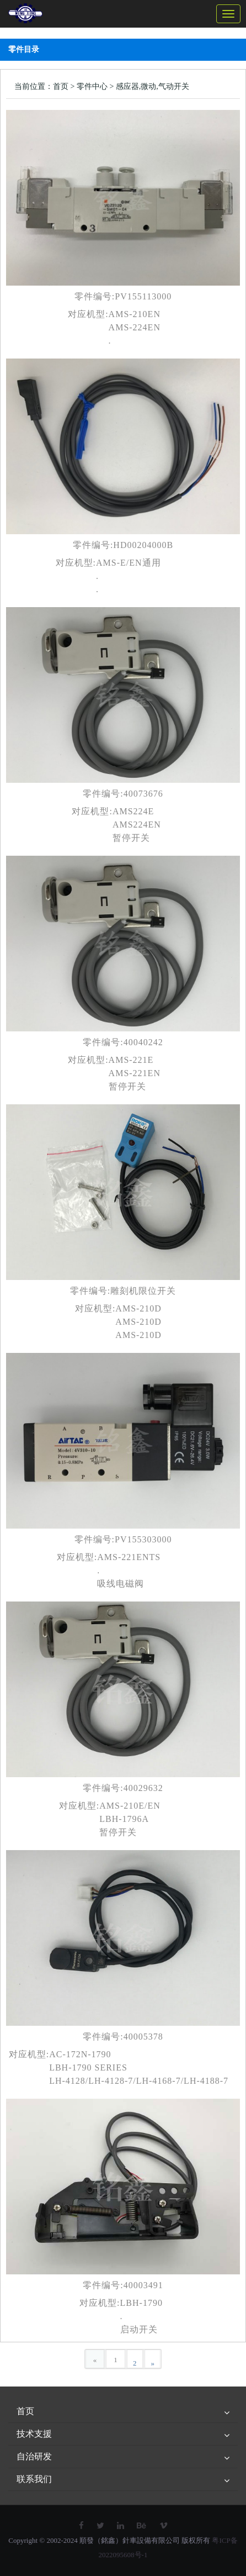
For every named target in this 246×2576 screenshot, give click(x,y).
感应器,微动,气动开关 (152, 86)
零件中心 (92, 86)
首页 (60, 86)
